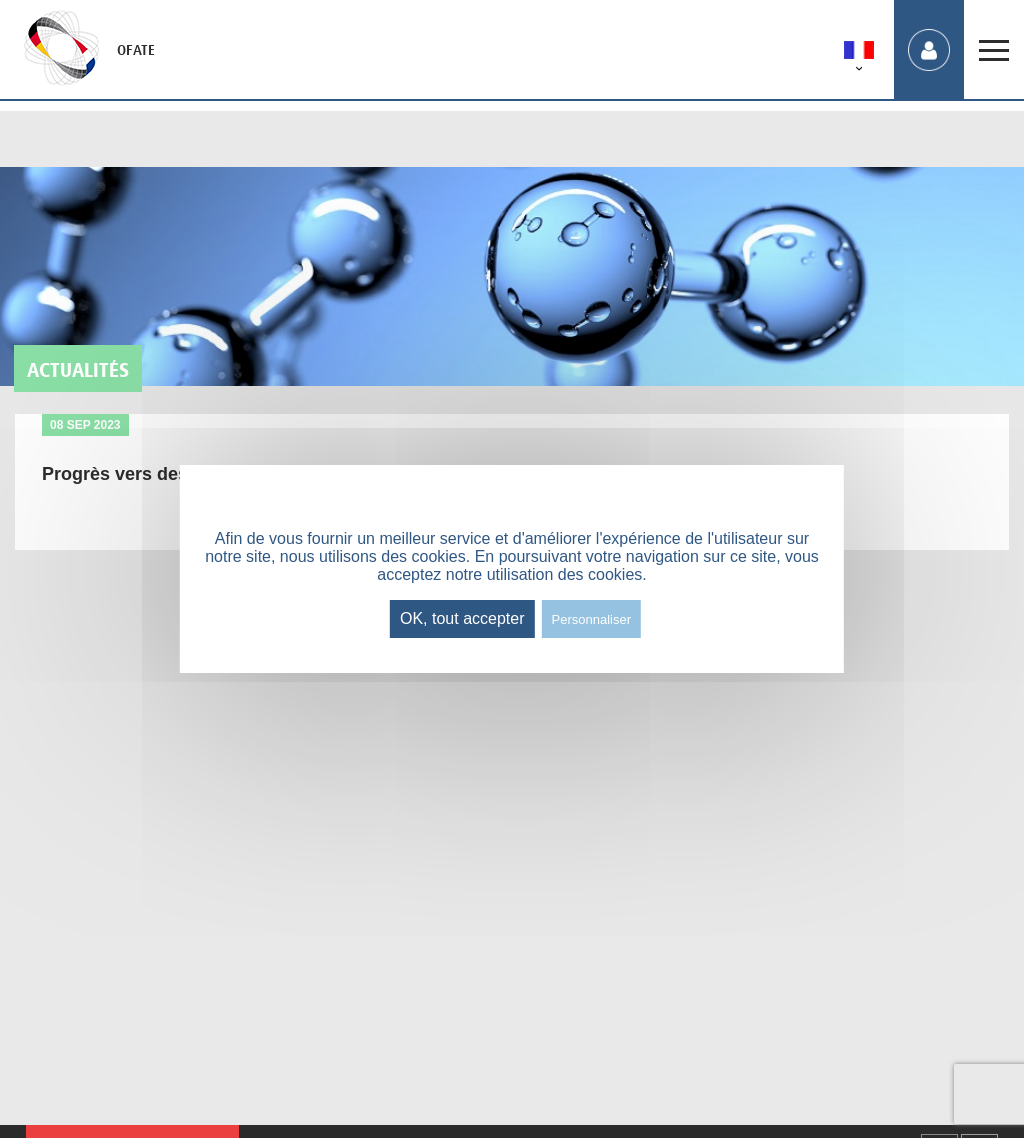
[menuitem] (859, 53)
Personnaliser (592, 619)
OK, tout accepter (462, 618)
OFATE (136, 50)
